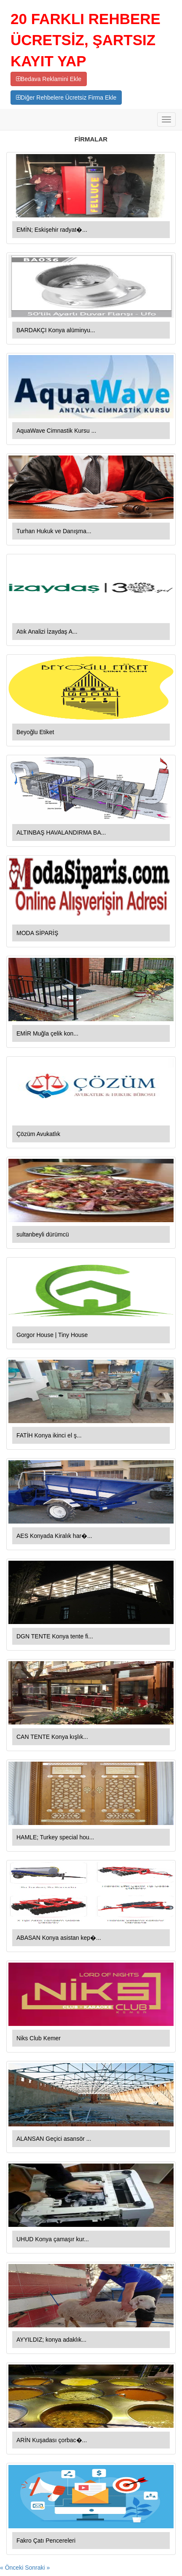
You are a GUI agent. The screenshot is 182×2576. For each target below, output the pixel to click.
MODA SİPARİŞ (37, 933)
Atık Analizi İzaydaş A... (47, 631)
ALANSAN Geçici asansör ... (53, 2138)
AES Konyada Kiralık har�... (54, 1535)
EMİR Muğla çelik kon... (47, 1033)
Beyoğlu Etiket (35, 732)
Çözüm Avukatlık (38, 1134)
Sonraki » (37, 2567)
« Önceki (12, 2567)
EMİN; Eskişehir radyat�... (51, 229)
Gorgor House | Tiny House (52, 1334)
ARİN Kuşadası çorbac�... (51, 2440)
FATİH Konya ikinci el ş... (49, 1435)
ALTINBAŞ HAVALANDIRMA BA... (61, 832)
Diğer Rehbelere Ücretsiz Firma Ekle (66, 97)
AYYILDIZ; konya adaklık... (51, 2339)
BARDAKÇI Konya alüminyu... (55, 330)
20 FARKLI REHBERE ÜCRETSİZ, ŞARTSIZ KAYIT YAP (86, 40)
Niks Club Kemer (38, 2038)
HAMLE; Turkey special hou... (55, 1837)
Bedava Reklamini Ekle (48, 79)
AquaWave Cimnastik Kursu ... (56, 430)
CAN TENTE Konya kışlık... (52, 1736)
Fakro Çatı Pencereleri (45, 2540)
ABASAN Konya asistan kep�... (58, 1937)
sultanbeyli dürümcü (42, 1234)
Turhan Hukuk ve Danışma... (53, 531)
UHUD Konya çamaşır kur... (52, 2239)
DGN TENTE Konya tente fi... (54, 1636)
